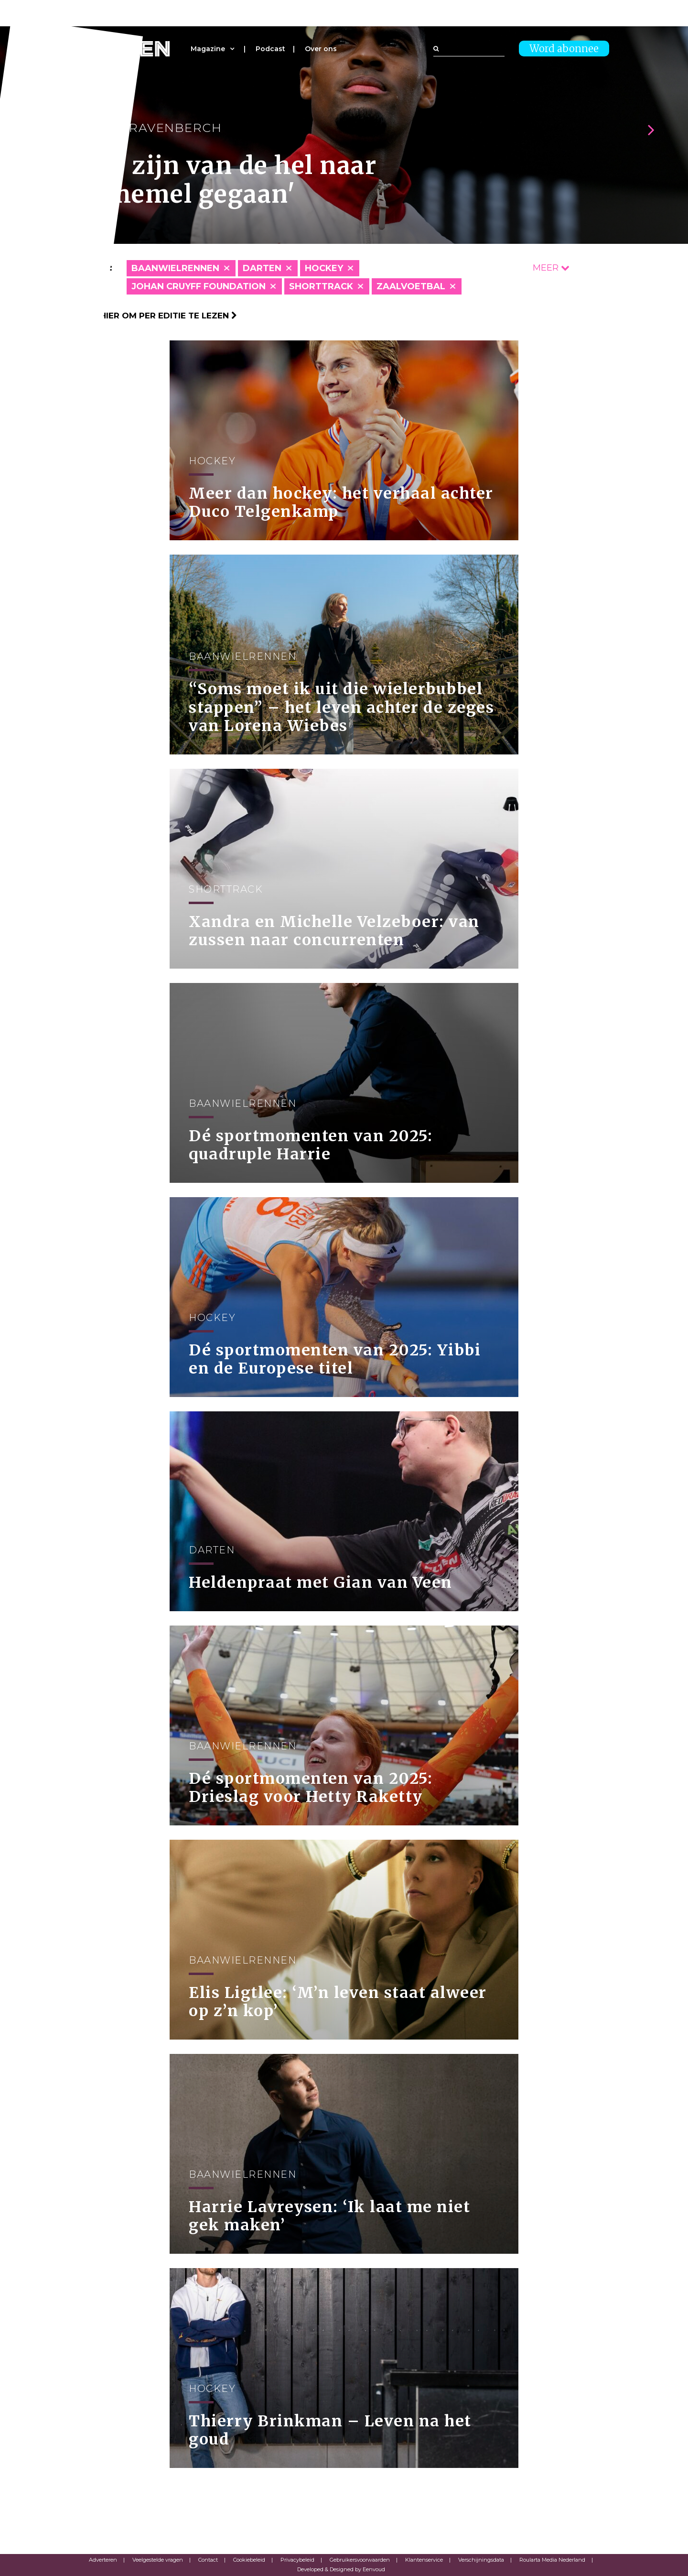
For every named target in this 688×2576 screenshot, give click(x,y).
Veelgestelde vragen (157, 2559)
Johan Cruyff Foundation (198, 286)
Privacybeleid (297, 2559)
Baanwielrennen (175, 268)
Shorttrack (321, 286)
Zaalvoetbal (410, 286)
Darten (262, 268)
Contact (208, 2559)
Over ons (321, 48)
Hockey (324, 268)
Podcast (270, 48)
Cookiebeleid (249, 2559)
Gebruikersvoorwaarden (360, 2559)
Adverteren (103, 2559)
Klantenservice (424, 2559)
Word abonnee (564, 49)
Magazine (208, 48)
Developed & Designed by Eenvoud (341, 2569)
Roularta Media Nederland (552, 2559)
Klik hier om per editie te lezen (158, 315)
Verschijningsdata (481, 2559)
